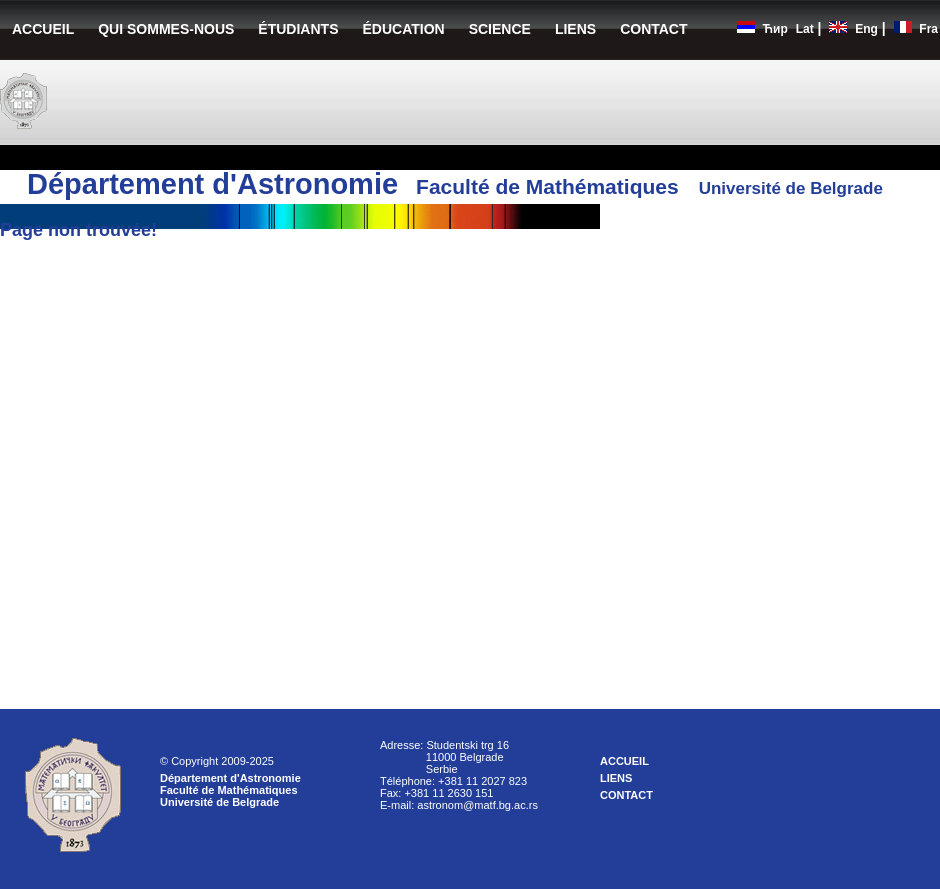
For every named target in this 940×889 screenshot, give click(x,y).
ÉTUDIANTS (298, 29)
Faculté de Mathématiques (229, 790)
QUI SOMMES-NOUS (166, 29)
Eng (866, 29)
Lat (805, 29)
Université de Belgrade (219, 802)
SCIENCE (500, 29)
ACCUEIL (43, 29)
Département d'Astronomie (230, 778)
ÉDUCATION (403, 29)
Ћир (775, 29)
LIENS (575, 29)
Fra (928, 29)
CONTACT (653, 29)
